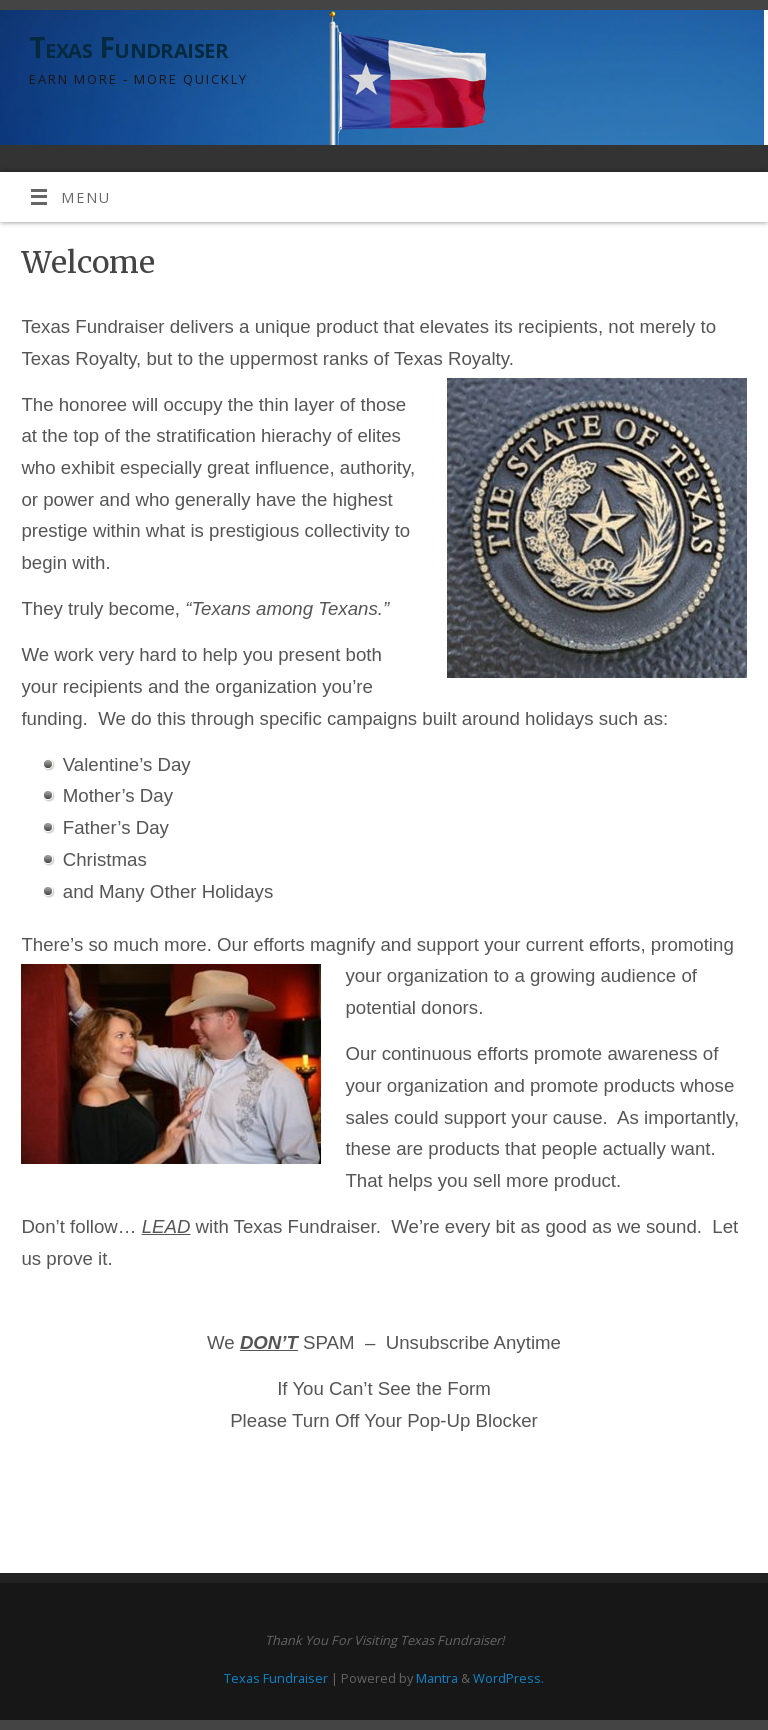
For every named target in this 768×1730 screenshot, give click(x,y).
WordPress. (508, 1678)
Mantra (437, 1678)
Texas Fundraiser (128, 47)
